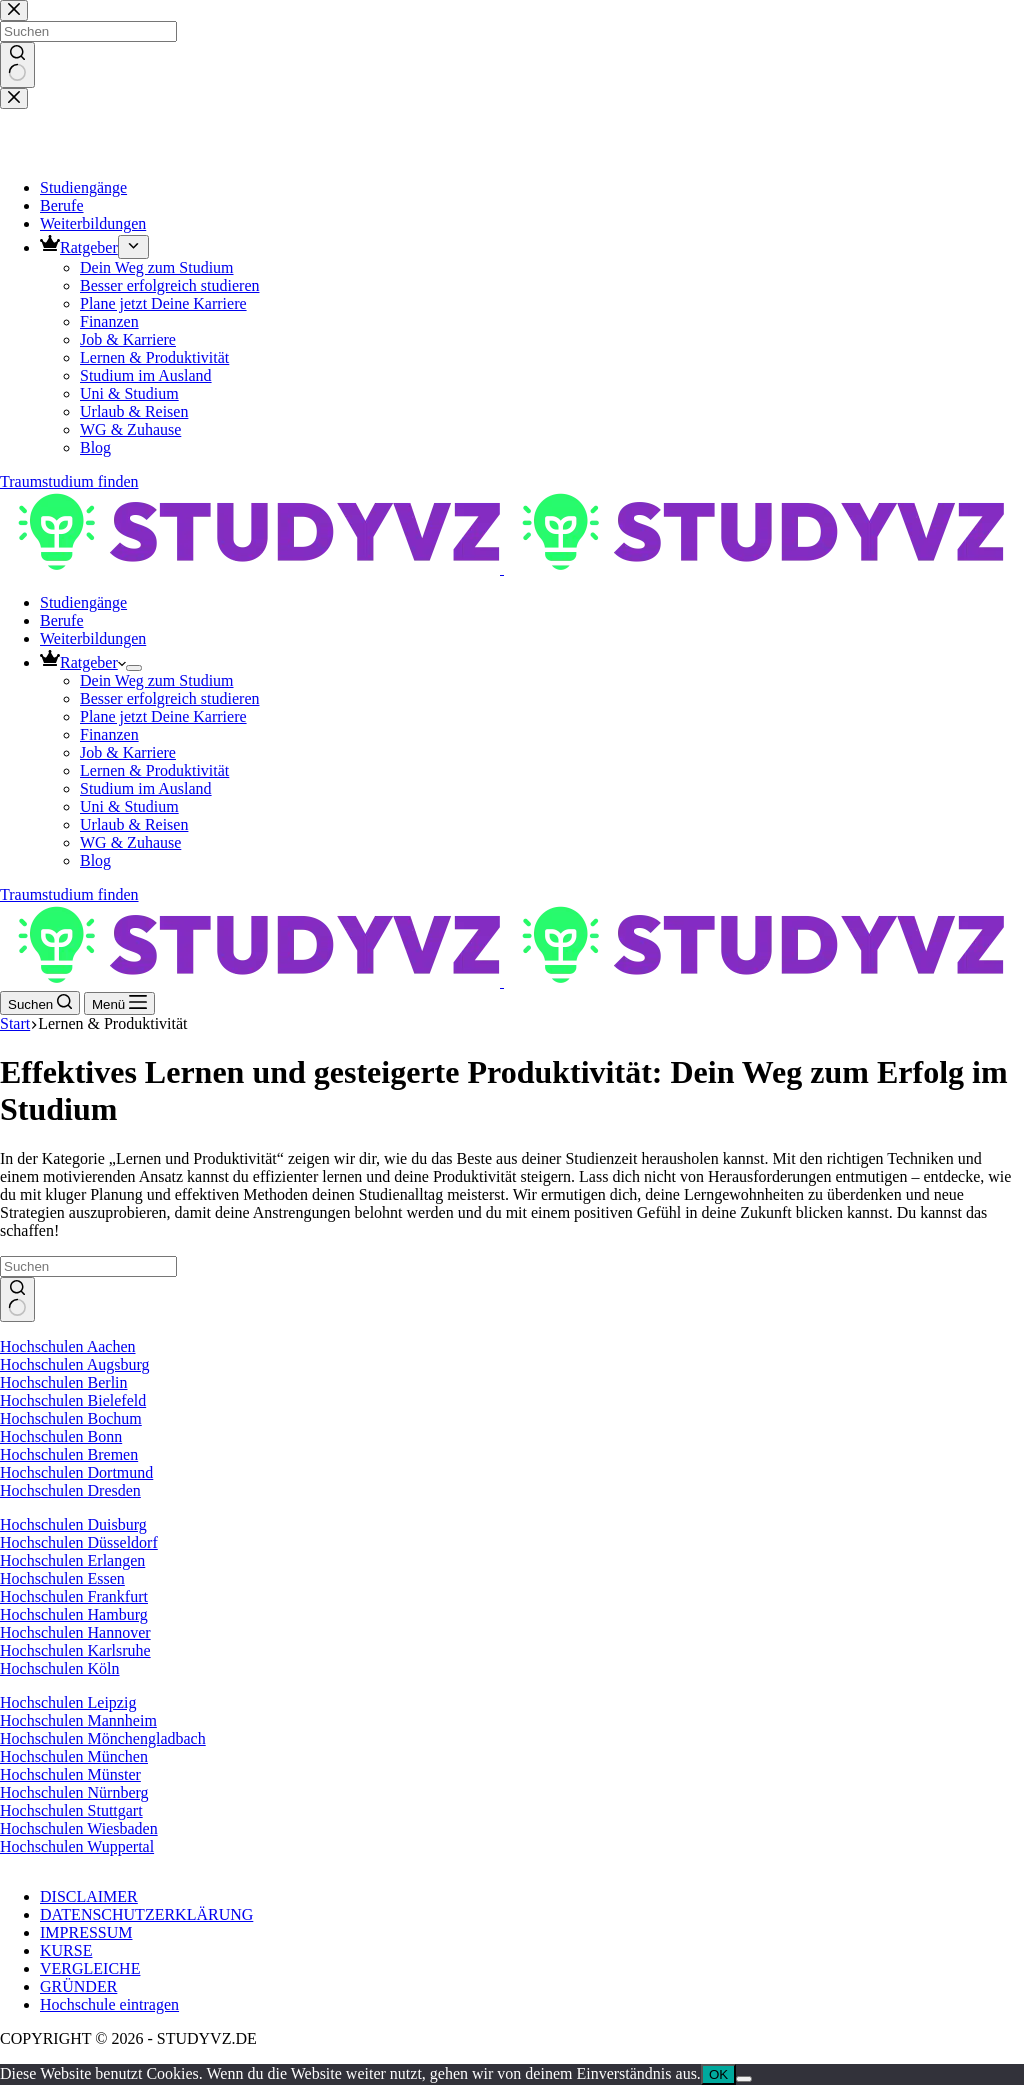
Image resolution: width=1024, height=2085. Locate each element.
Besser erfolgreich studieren (169, 698)
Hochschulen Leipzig (68, 1702)
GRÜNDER (78, 1986)
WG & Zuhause (130, 842)
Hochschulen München (74, 1756)
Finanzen (109, 734)
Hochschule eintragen (109, 2004)
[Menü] (119, 1003)
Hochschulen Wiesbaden (79, 1828)
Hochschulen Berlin (64, 1382)
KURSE (66, 1950)
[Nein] (744, 2079)
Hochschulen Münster (70, 1774)
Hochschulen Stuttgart (71, 1810)
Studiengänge (83, 602)
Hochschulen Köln (60, 1668)
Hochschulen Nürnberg (74, 1792)
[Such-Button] (17, 1300)
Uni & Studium (129, 806)
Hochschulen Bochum (71, 1418)
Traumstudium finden (69, 894)
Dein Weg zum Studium (157, 680)
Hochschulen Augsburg (74, 1364)
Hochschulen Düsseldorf (79, 1542)
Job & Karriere (128, 752)
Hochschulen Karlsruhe (75, 1650)
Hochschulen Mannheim (78, 1720)
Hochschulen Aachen (68, 1346)
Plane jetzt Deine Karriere (163, 716)
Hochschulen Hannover (75, 1632)
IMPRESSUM (86, 1932)
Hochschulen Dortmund (76, 1472)
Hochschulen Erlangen (72, 1560)
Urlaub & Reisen (134, 824)
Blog (95, 860)
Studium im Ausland (146, 788)
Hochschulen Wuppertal (77, 1846)
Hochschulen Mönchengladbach (103, 1738)
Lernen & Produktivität (154, 770)
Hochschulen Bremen (69, 1454)
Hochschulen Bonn (61, 1436)
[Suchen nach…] (88, 1266)
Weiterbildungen (93, 638)
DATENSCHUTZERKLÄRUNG (146, 1914)
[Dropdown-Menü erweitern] (134, 668)
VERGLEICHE (90, 1968)
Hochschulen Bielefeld (73, 1400)
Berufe (62, 620)
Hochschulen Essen (62, 1578)
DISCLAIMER (89, 1896)
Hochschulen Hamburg (74, 1614)
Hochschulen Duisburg (73, 1524)
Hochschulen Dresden (70, 1490)
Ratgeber (83, 662)
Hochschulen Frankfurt (74, 1596)
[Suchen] (40, 1003)
